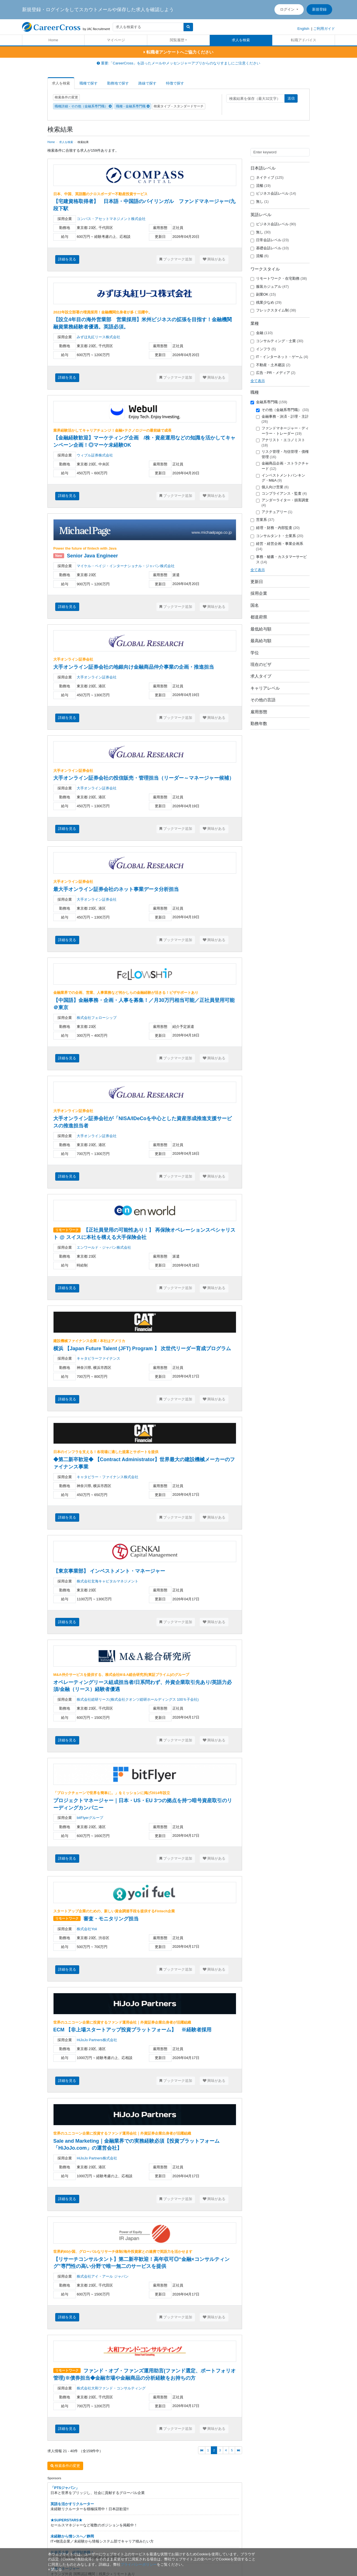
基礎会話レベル (269, 248)
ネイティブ (267, 177)
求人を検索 (241, 40)
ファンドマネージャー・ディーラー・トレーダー (282, 431)
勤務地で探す (118, 83)
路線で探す (147, 83)
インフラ (263, 349)
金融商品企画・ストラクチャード (282, 466)
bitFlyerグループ (90, 1818)
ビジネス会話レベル (273, 193)
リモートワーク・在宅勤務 (278, 278)
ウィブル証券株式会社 (95, 455)
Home (53, 40)
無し (259, 201)
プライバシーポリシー (138, 2564)
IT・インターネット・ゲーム (279, 357)
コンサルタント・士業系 (276, 536)
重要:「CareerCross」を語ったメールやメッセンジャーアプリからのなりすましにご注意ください (178, 63)
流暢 (260, 185)
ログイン (288, 9)
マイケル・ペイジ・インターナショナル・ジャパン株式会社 (126, 566)
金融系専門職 (268, 402)
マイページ (116, 40)
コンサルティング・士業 (276, 341)
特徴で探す (175, 83)
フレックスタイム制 (273, 310)
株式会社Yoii (87, 1929)
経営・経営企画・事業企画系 (276, 546)
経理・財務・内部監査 (275, 528)
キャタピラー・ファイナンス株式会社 (107, 1477)
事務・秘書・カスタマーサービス (278, 559)
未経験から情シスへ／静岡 (72, 2536)
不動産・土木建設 (270, 365)
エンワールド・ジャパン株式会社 (104, 1247)
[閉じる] (55, 2569)
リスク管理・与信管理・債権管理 (282, 454)
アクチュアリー (274, 512)
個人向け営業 (272, 487)
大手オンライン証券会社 (97, 677)
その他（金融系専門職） (282, 410)
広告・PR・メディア (273, 373)
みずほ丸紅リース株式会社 (98, 337)
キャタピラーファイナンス (98, 1358)
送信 (291, 98)
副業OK (263, 294)
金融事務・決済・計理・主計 (282, 419)
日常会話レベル (269, 240)
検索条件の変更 (66, 97)
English (303, 28)
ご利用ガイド (324, 28)
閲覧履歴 (177, 40)
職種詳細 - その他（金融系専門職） (83, 106)
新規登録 (319, 9)
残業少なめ (266, 302)
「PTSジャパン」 (64, 2488)
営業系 (262, 520)
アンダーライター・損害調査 (282, 503)
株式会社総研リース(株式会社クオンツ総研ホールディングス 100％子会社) (138, 1699)
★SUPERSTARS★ (66, 2520)
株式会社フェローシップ (97, 1018)
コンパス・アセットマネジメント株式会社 (111, 219)
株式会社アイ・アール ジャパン (103, 2276)
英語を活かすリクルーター (72, 2504)
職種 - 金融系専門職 (132, 106)
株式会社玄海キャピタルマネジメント (107, 1581)
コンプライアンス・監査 (281, 493)
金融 (261, 333)
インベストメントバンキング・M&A (280, 478)
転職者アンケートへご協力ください (178, 52)
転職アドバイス (303, 40)
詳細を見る (67, 259)
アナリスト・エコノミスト (280, 442)
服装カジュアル (269, 286)
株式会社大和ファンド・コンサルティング (111, 2388)
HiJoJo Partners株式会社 (97, 2040)
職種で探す (88, 83)
